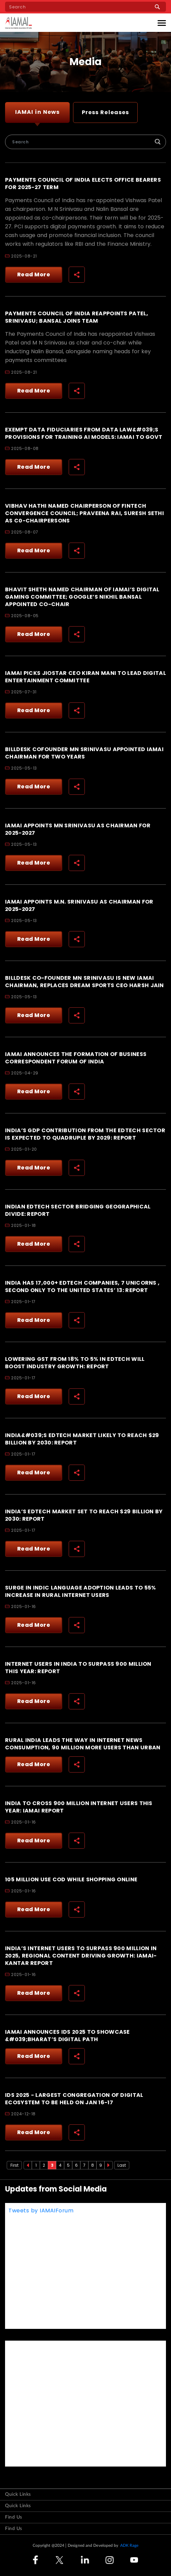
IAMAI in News (37, 112)
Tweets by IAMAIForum (40, 2210)
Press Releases (105, 112)
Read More (33, 274)
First (14, 2165)
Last (121, 2165)
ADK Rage (129, 2545)
